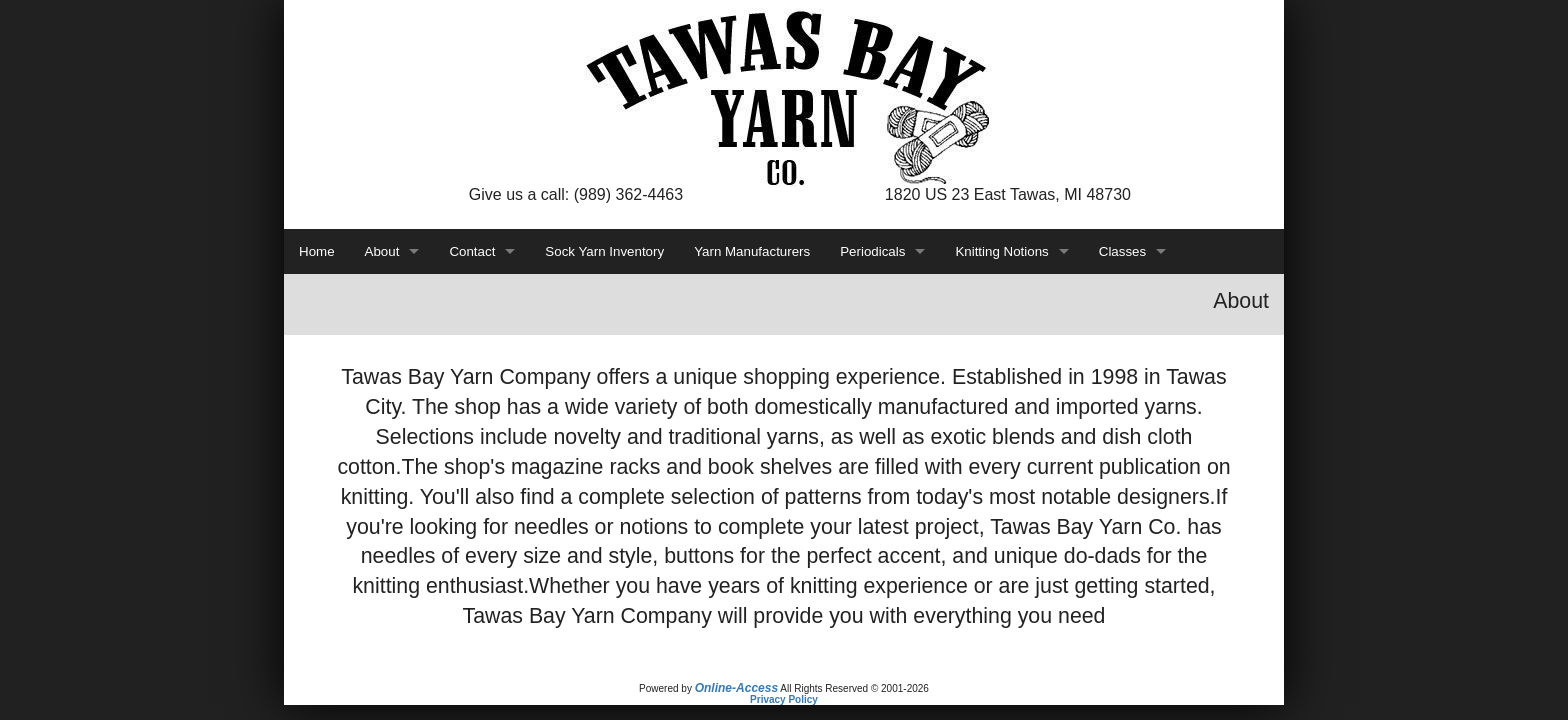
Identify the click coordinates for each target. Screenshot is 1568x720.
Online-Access (736, 688)
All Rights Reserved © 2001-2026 (854, 688)
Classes (1122, 251)
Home (317, 251)
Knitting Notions (1001, 251)
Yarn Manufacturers (752, 251)
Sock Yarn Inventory (604, 251)
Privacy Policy (784, 699)
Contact (472, 251)
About (382, 251)
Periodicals (872, 251)
